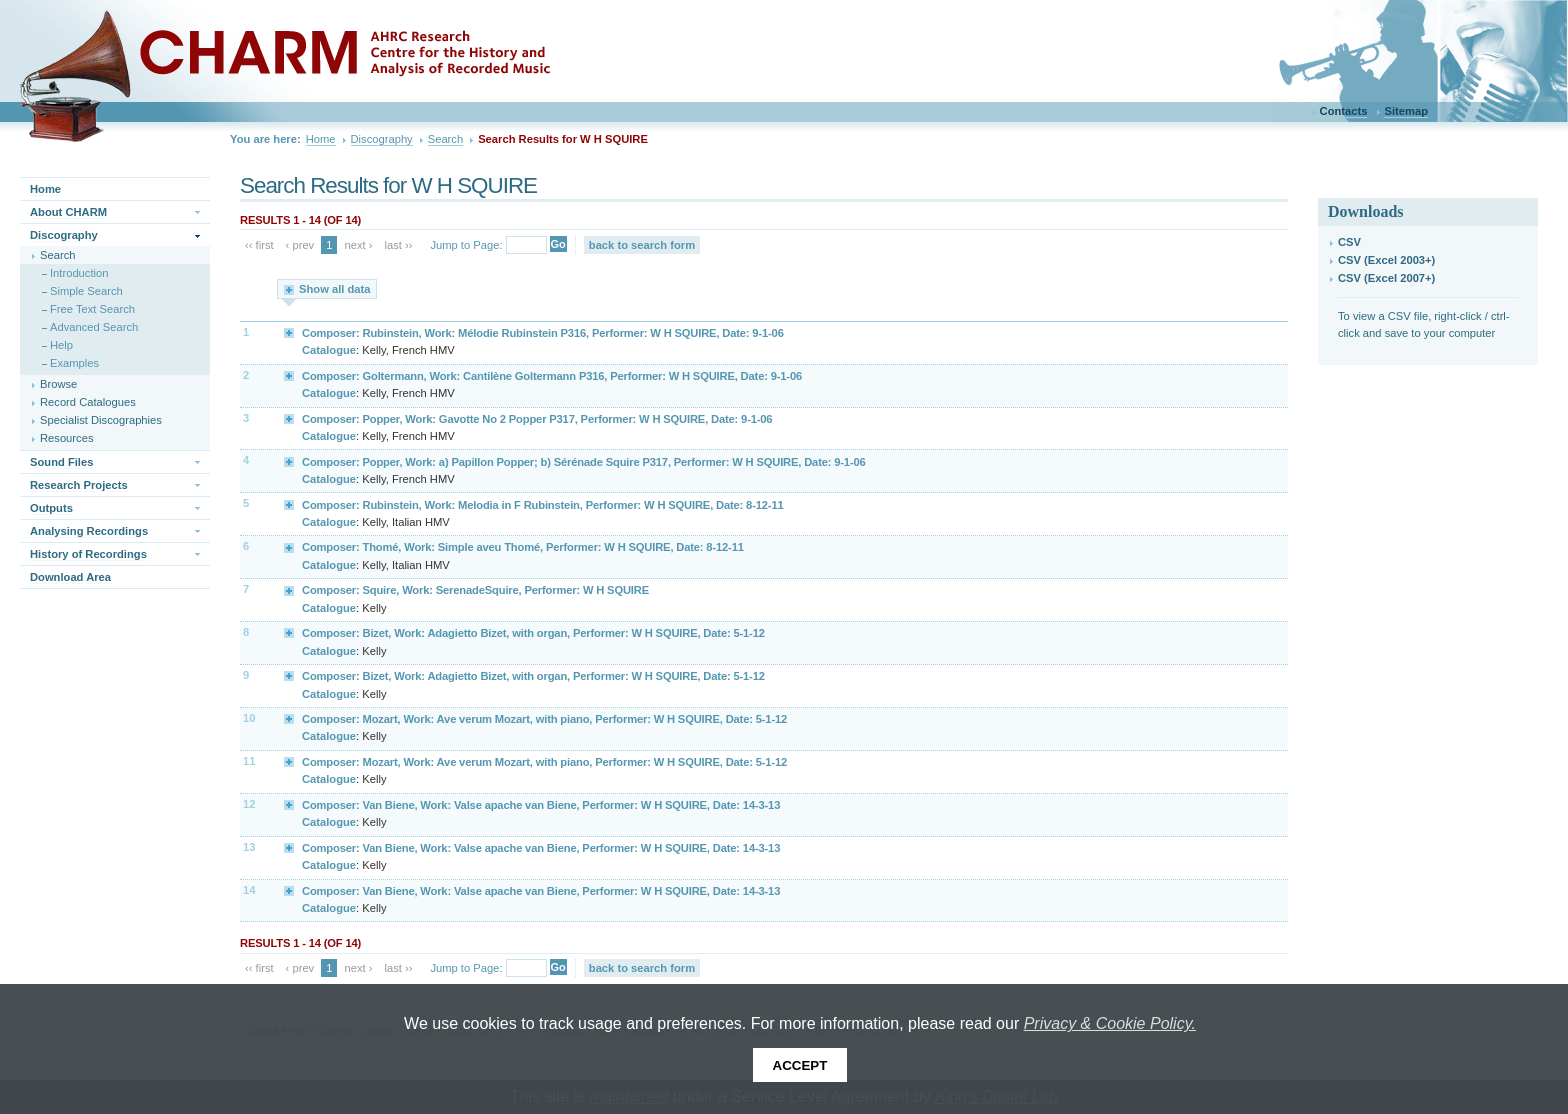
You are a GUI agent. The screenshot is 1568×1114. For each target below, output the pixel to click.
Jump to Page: (466, 245)
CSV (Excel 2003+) (1386, 260)
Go (558, 244)
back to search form (642, 245)
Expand (290, 332)
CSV (1349, 242)
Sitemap (1406, 111)
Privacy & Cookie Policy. (1110, 1023)
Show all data (335, 289)
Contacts (1344, 111)
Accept (800, 1065)
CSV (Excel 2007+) (1386, 278)
